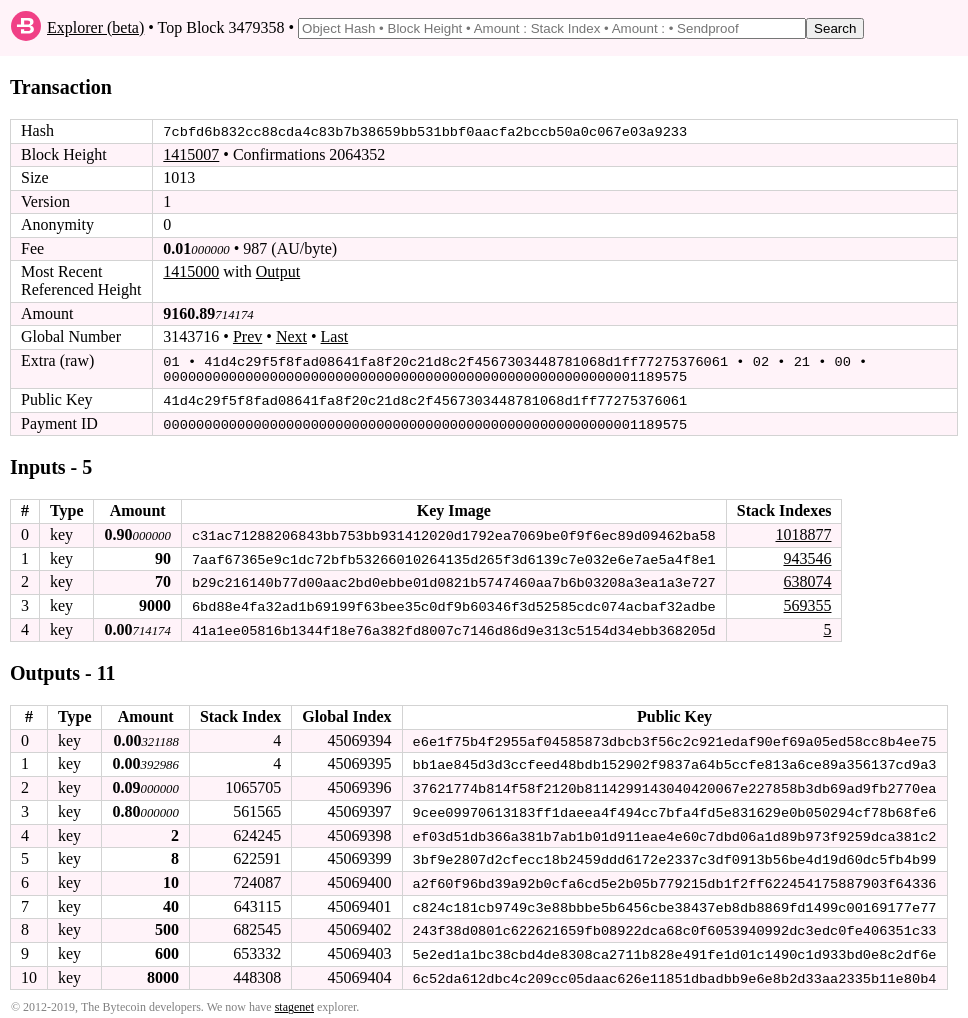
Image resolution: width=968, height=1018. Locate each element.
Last (335, 336)
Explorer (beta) (95, 27)
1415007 (191, 154)
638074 (807, 578)
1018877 (803, 531)
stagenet (294, 1000)
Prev (247, 336)
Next (291, 336)
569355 (807, 601)
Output (278, 271)
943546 (807, 554)
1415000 (191, 271)
